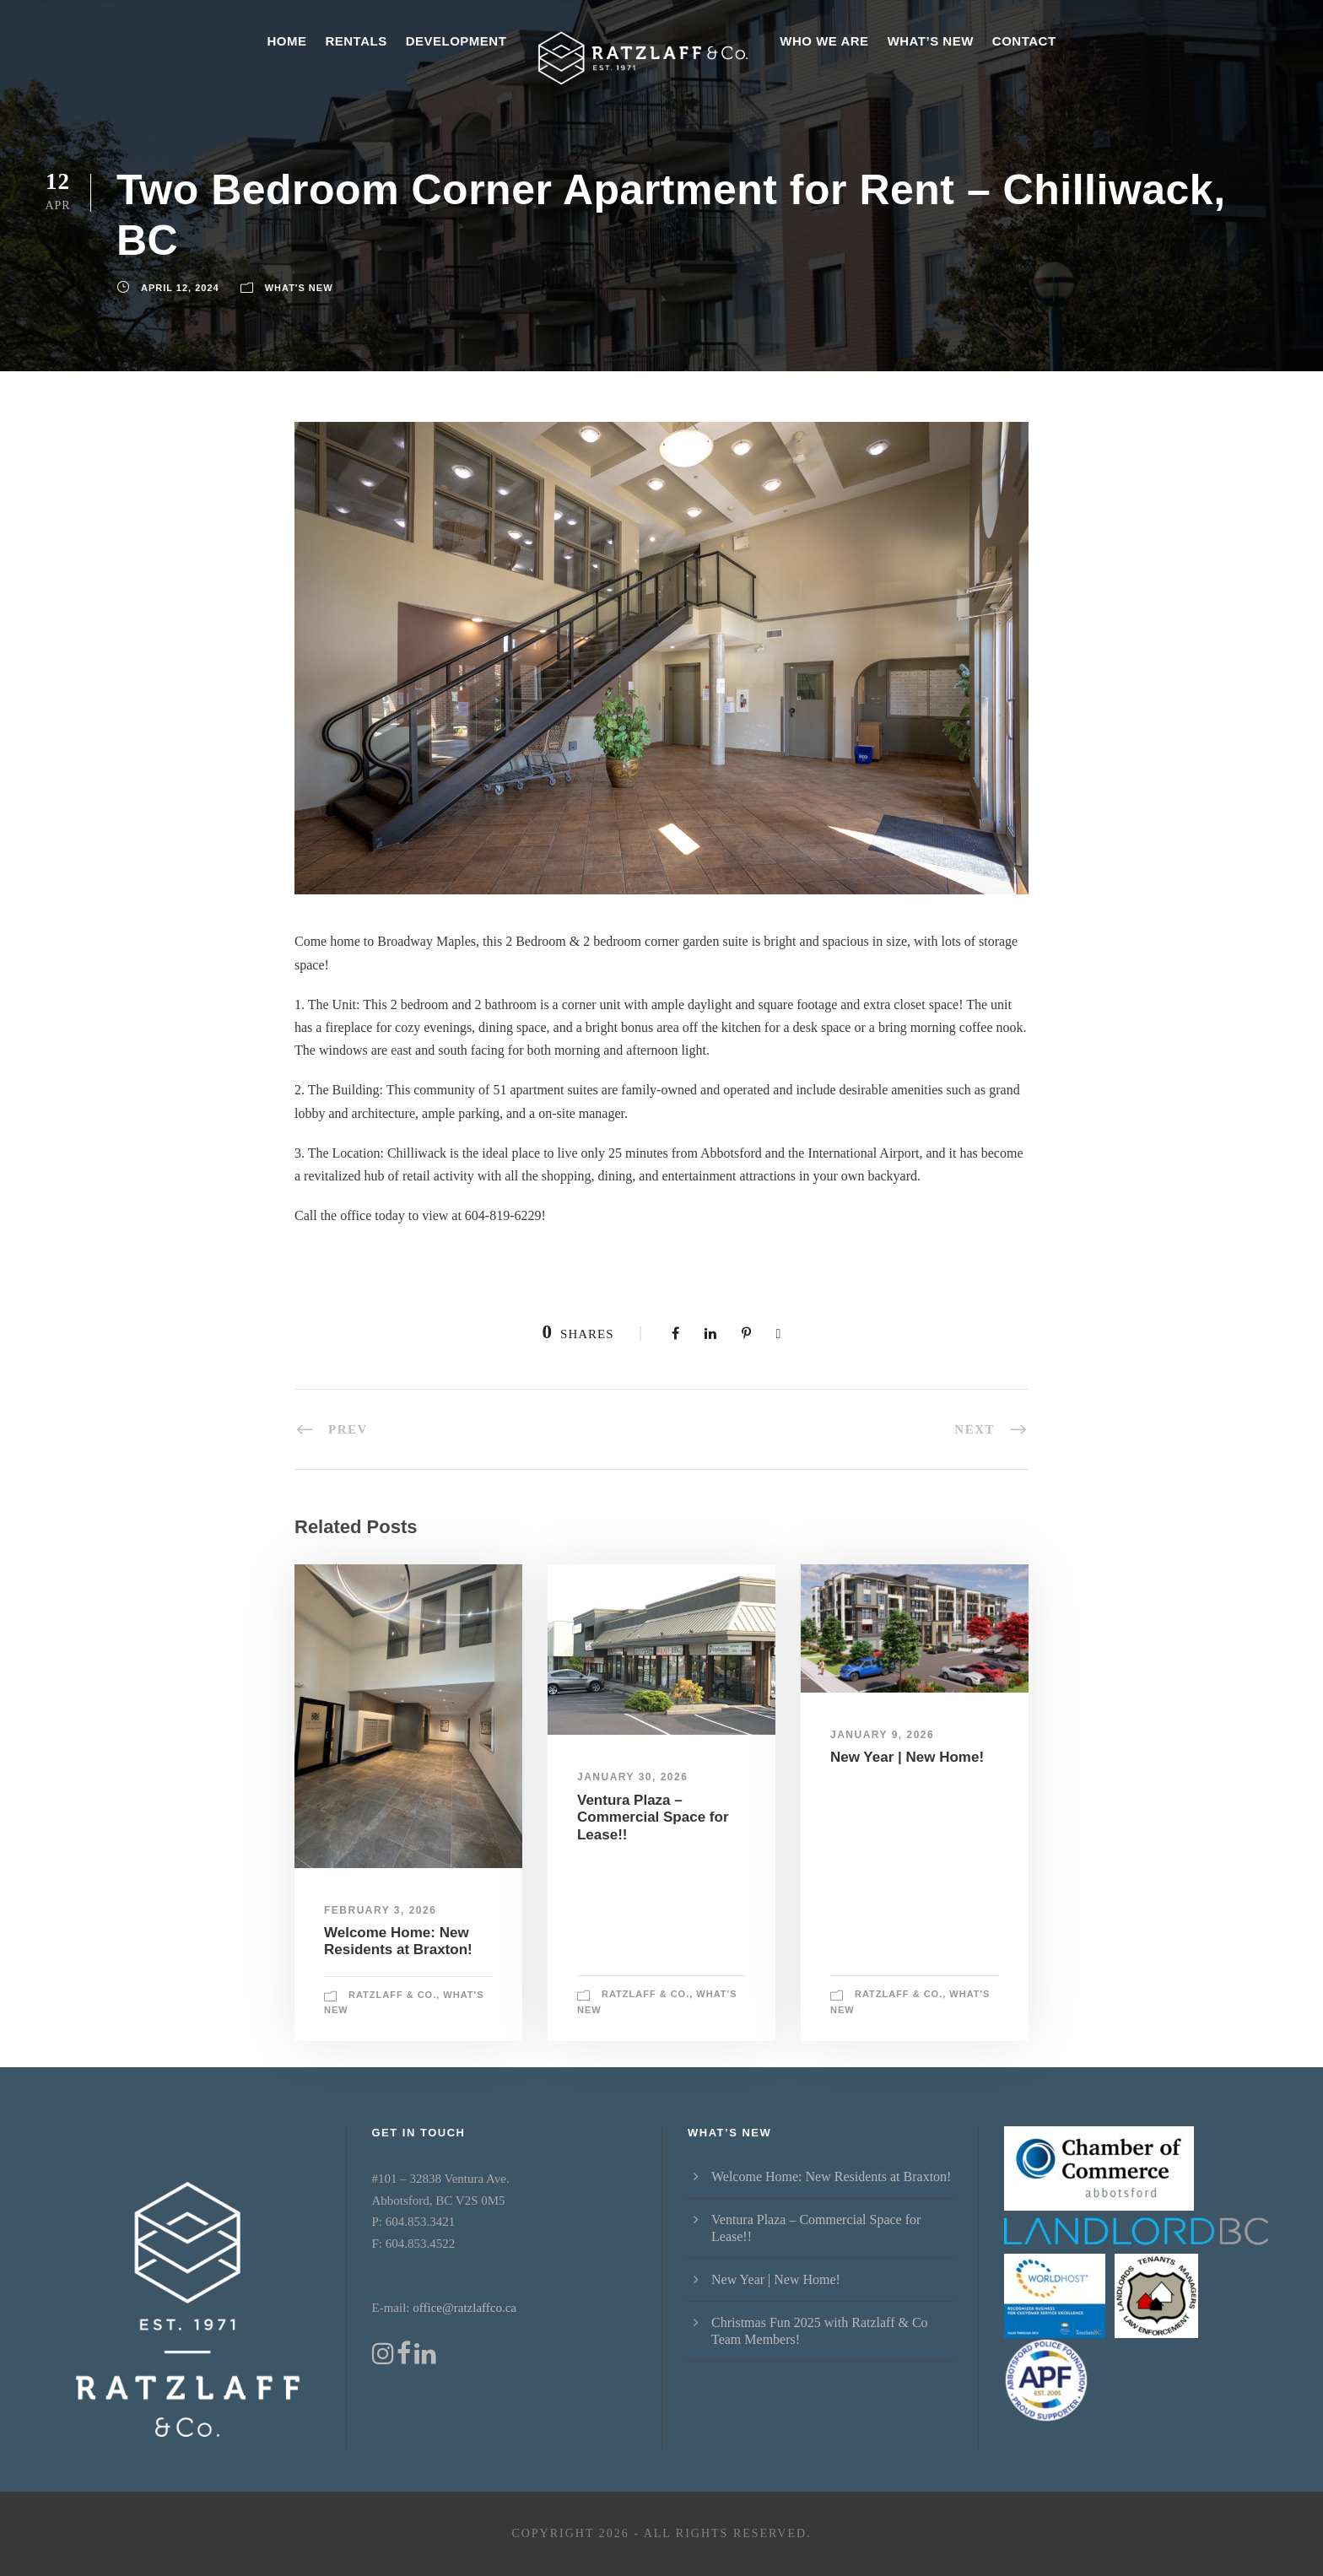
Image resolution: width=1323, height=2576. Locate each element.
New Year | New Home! (907, 1757)
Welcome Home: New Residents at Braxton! (398, 1941)
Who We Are (824, 41)
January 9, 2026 (882, 1735)
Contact (1024, 41)
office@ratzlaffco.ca (464, 2307)
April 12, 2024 (180, 288)
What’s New (931, 41)
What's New (299, 288)
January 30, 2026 (632, 1777)
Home (286, 41)
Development (456, 41)
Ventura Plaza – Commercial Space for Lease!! (653, 1817)
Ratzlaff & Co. (392, 1995)
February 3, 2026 (380, 1910)
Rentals (355, 41)
